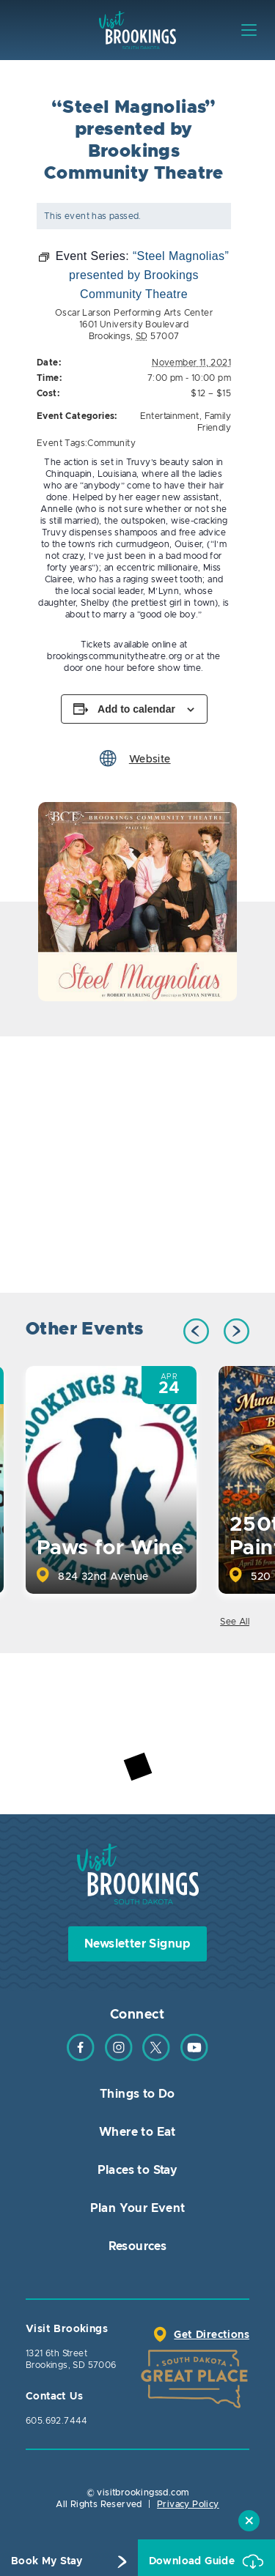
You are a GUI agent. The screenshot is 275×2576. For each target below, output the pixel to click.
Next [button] (236, 1331)
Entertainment (169, 416)
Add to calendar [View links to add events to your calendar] (136, 709)
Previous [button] (196, 1331)
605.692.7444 (57, 2420)
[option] (137, 901)
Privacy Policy (188, 2504)
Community (111, 443)
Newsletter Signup (137, 1944)
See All (234, 1621)
